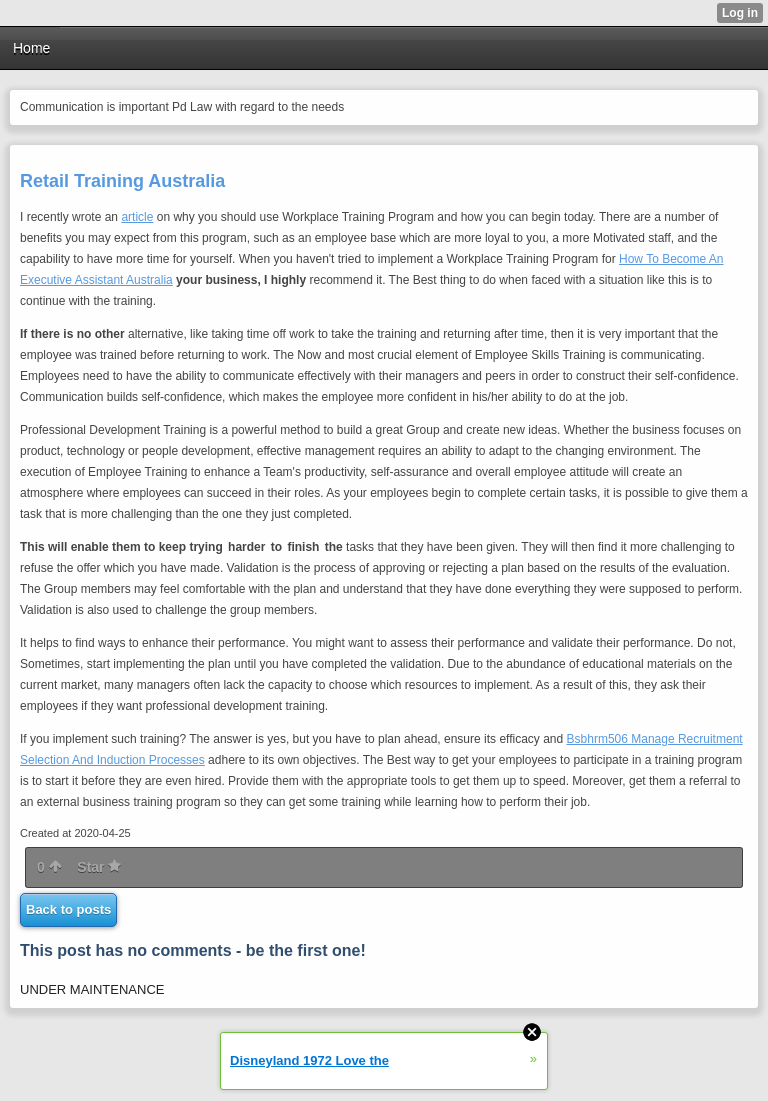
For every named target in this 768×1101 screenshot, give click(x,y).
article (137, 217)
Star (99, 867)
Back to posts (68, 909)
